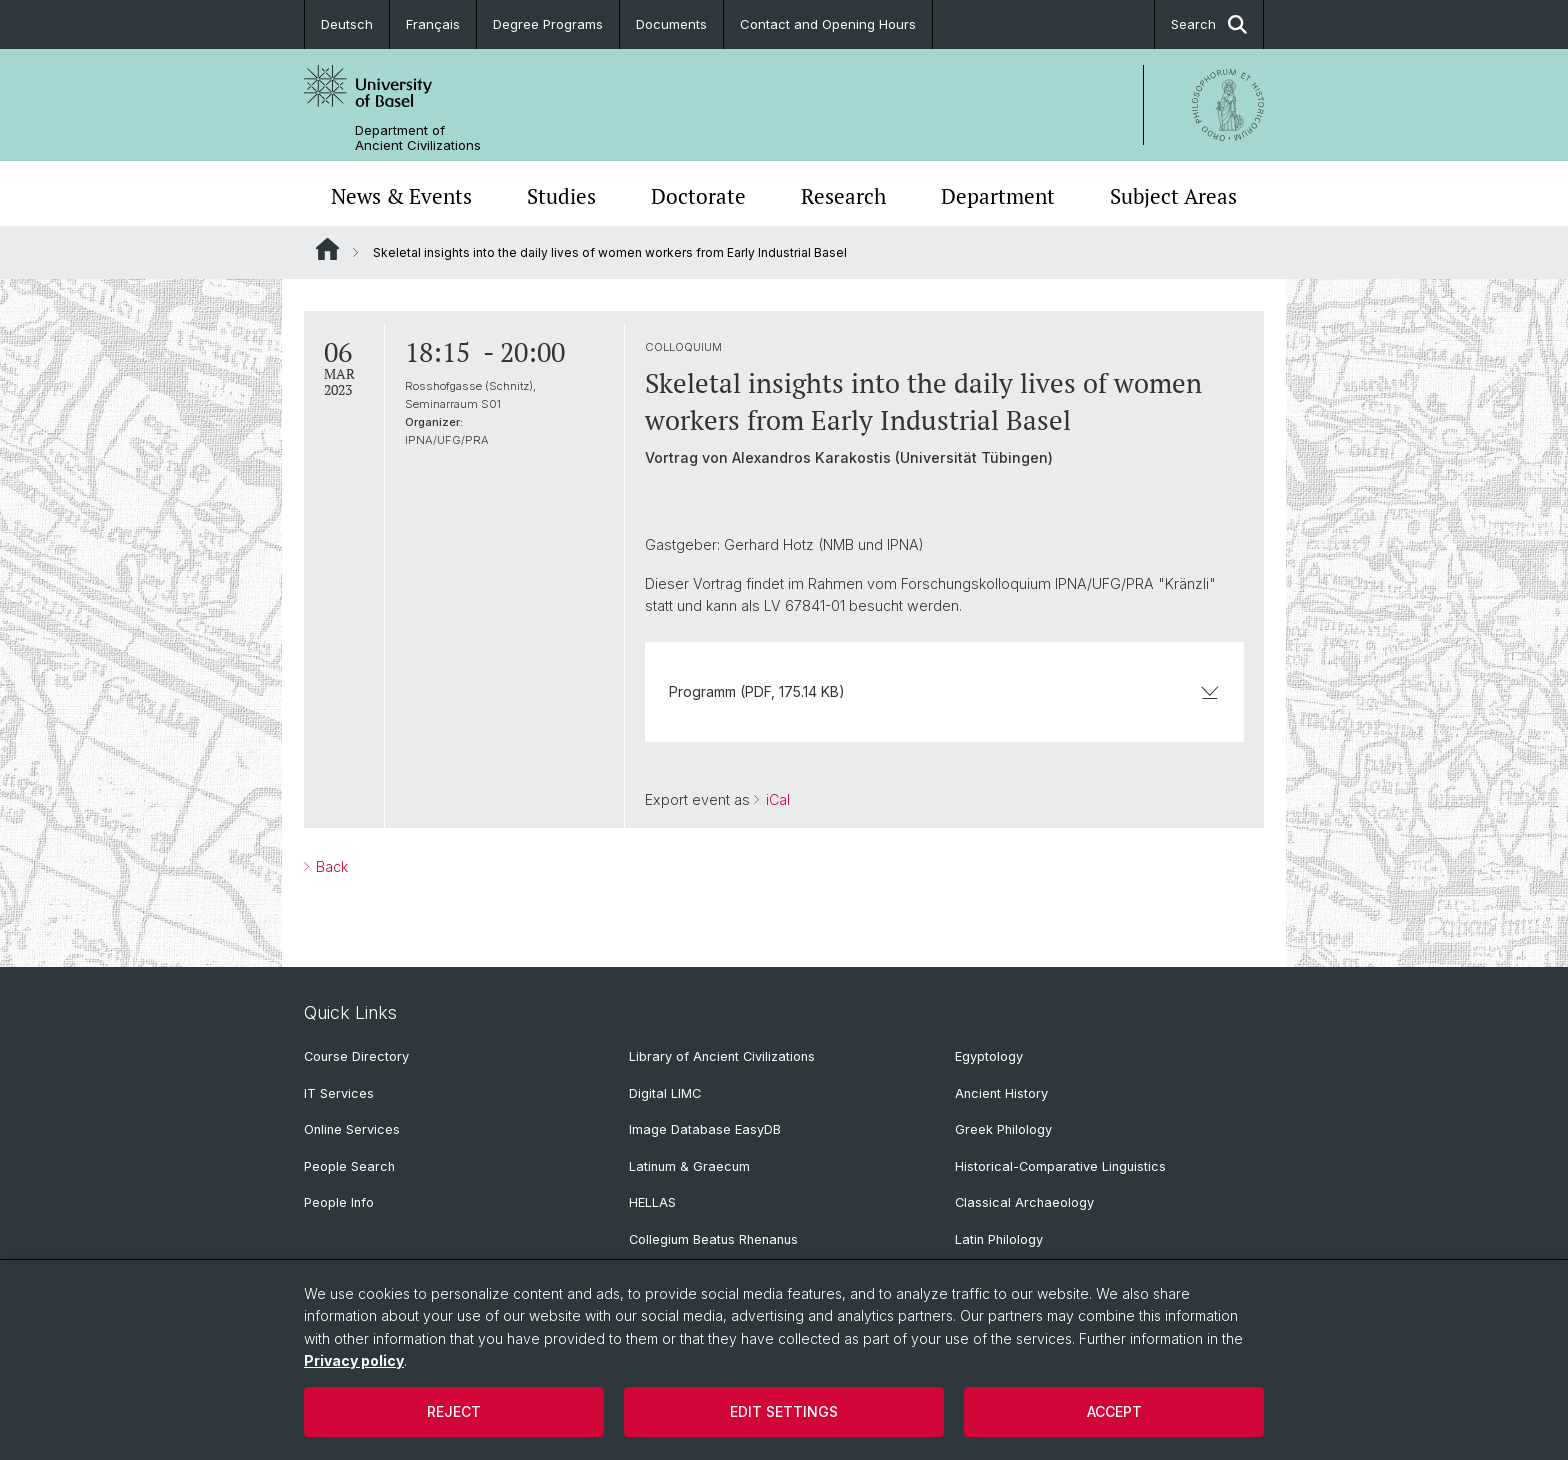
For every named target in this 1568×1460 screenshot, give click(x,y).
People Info (339, 1202)
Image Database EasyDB (705, 1129)
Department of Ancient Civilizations (418, 138)
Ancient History (1001, 1093)
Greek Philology (1003, 1129)
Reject (454, 1411)
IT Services (339, 1093)
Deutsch (347, 24)
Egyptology (989, 1056)
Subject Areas (1173, 196)
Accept (1114, 1411)
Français (433, 24)
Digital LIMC (665, 1093)
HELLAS (652, 1202)
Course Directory (356, 1056)
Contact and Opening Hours (828, 24)
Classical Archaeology (1024, 1202)
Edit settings (784, 1411)
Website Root (327, 249)
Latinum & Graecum (689, 1166)
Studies (561, 196)
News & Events (401, 196)
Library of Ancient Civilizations (722, 1056)
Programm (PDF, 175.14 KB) (944, 691)
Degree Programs (548, 24)
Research (843, 196)
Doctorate (698, 196)
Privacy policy (354, 1360)
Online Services (352, 1129)
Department (998, 196)
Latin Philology (999, 1239)
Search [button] (1209, 24)
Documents (671, 24)
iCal (776, 799)
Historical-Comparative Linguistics (1060, 1166)
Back (330, 866)
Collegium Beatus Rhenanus (713, 1239)
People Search (349, 1166)
